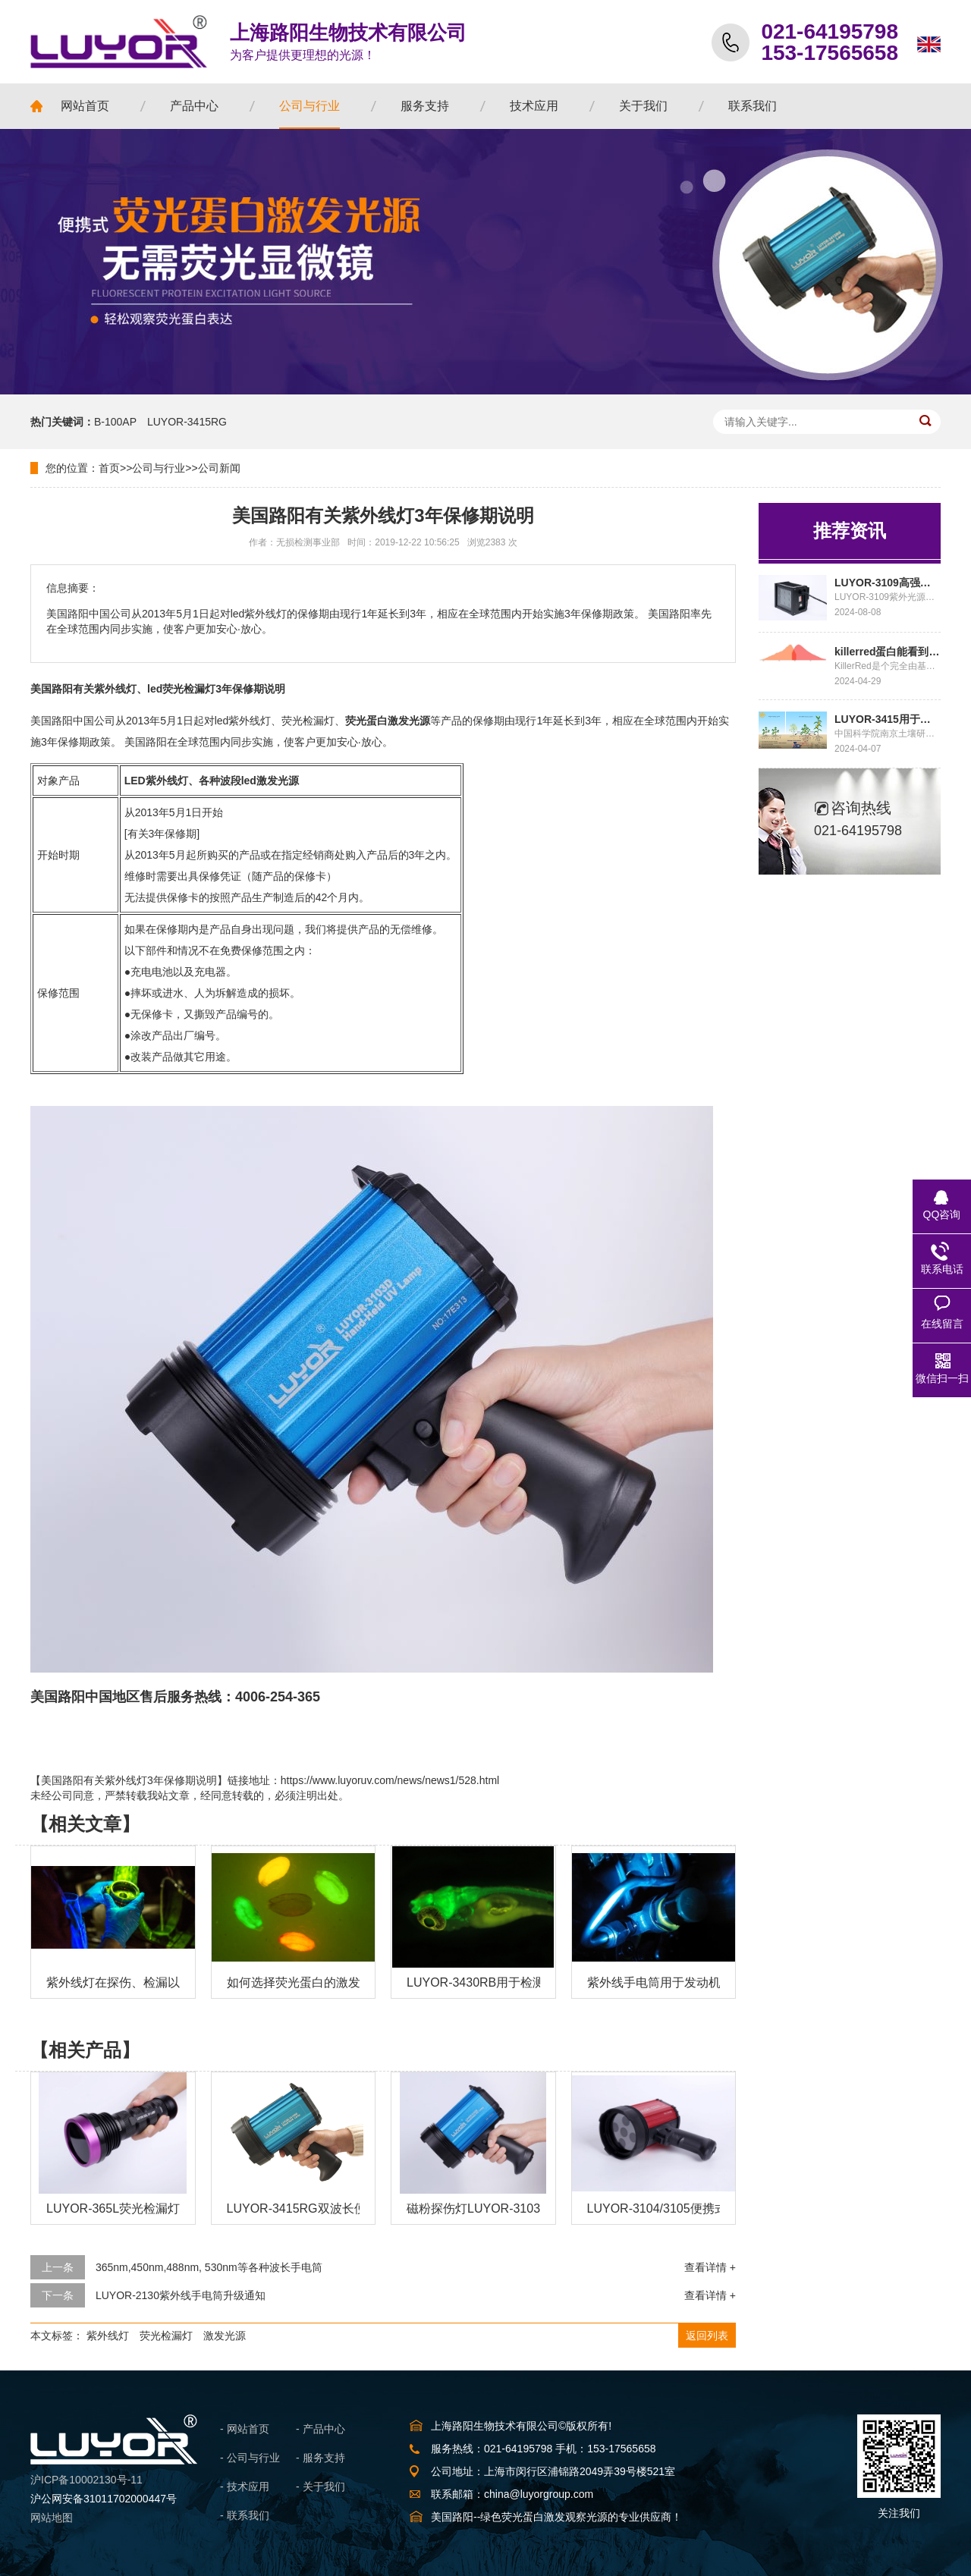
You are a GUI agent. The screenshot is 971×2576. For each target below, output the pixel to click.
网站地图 (51, 2518)
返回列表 (707, 2335)
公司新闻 (219, 468)
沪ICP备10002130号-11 (86, 2480)
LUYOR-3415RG (187, 422)
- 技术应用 (244, 2486)
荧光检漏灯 (166, 2335)
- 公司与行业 (250, 2458)
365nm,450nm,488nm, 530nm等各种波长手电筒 (209, 2267)
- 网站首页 (244, 2429)
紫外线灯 (107, 2335)
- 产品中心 (320, 2429)
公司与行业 (158, 468)
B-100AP (115, 422)
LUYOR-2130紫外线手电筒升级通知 (181, 2295)
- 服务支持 (320, 2458)
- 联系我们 (244, 2515)
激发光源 (224, 2335)
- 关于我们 (320, 2486)
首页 (109, 468)
